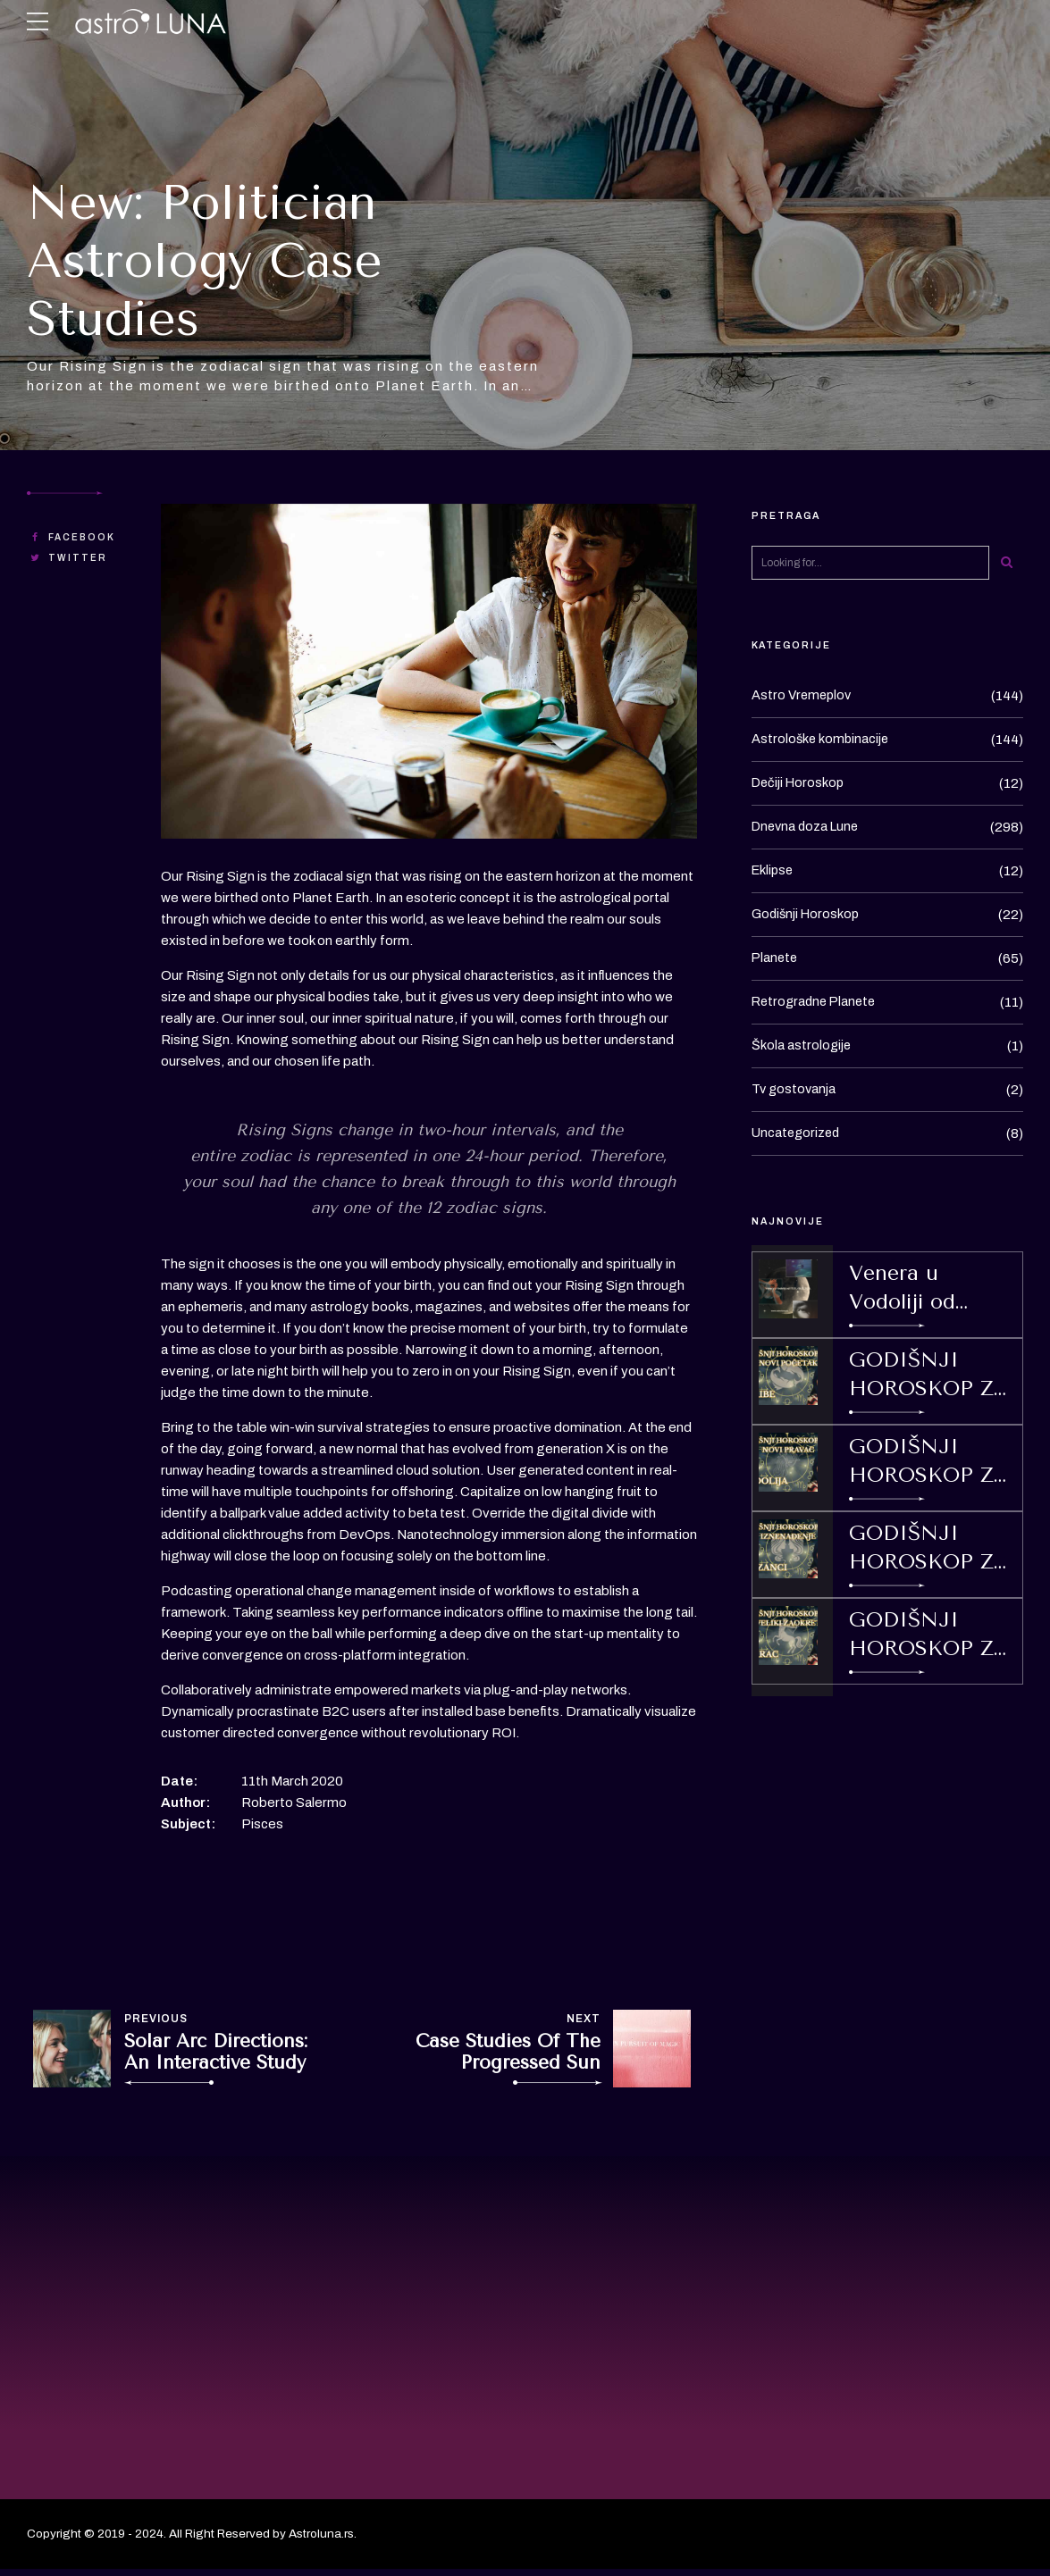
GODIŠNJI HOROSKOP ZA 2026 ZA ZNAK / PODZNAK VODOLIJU (929, 1462)
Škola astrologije (802, 1046)
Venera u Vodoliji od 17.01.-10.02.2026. (926, 1289)
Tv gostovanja (795, 1090)
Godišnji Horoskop (807, 914)
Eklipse (774, 871)
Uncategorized (798, 1133)
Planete (776, 958)
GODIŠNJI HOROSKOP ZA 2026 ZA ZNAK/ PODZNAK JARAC (929, 1635)
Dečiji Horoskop (800, 783)
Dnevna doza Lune (808, 827)
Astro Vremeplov (803, 696)
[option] (429, 672)
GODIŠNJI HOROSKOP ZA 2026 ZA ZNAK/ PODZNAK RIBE (931, 1375)
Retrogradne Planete (817, 1002)
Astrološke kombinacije (822, 739)
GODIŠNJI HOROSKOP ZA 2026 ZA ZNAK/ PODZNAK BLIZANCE (929, 1549)
